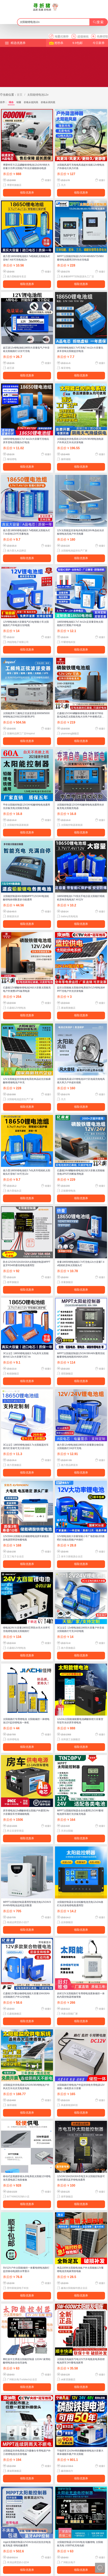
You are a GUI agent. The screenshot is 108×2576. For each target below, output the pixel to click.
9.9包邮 (77, 43)
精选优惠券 (18, 43)
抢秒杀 (58, 43)
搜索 (98, 22)
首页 (19, 94)
